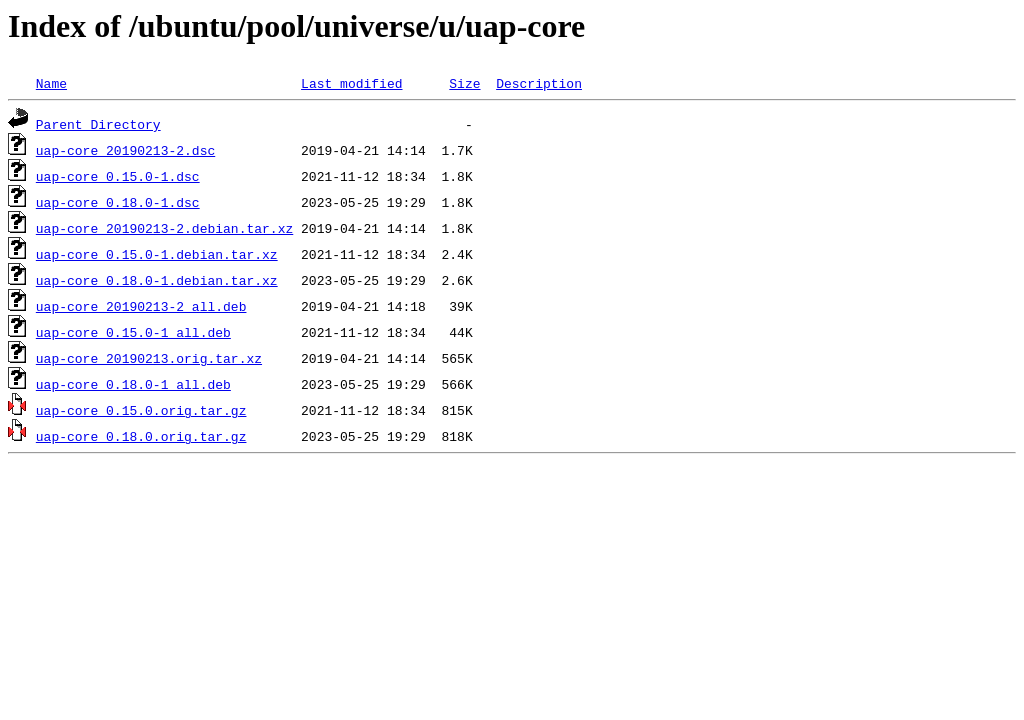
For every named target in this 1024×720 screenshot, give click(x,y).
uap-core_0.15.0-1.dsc (118, 176)
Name (51, 83)
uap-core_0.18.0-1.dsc (118, 202)
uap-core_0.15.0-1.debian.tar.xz (157, 254)
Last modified (351, 83)
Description (539, 83)
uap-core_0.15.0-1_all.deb (133, 332)
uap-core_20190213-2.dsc (125, 150)
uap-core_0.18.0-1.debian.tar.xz (157, 280)
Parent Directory (98, 124)
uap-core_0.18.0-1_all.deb (133, 384)
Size (464, 83)
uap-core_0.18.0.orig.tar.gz (141, 436)
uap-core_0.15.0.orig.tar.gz (141, 410)
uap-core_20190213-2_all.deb (141, 306)
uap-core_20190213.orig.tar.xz (149, 358)
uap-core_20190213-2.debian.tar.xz (164, 228)
